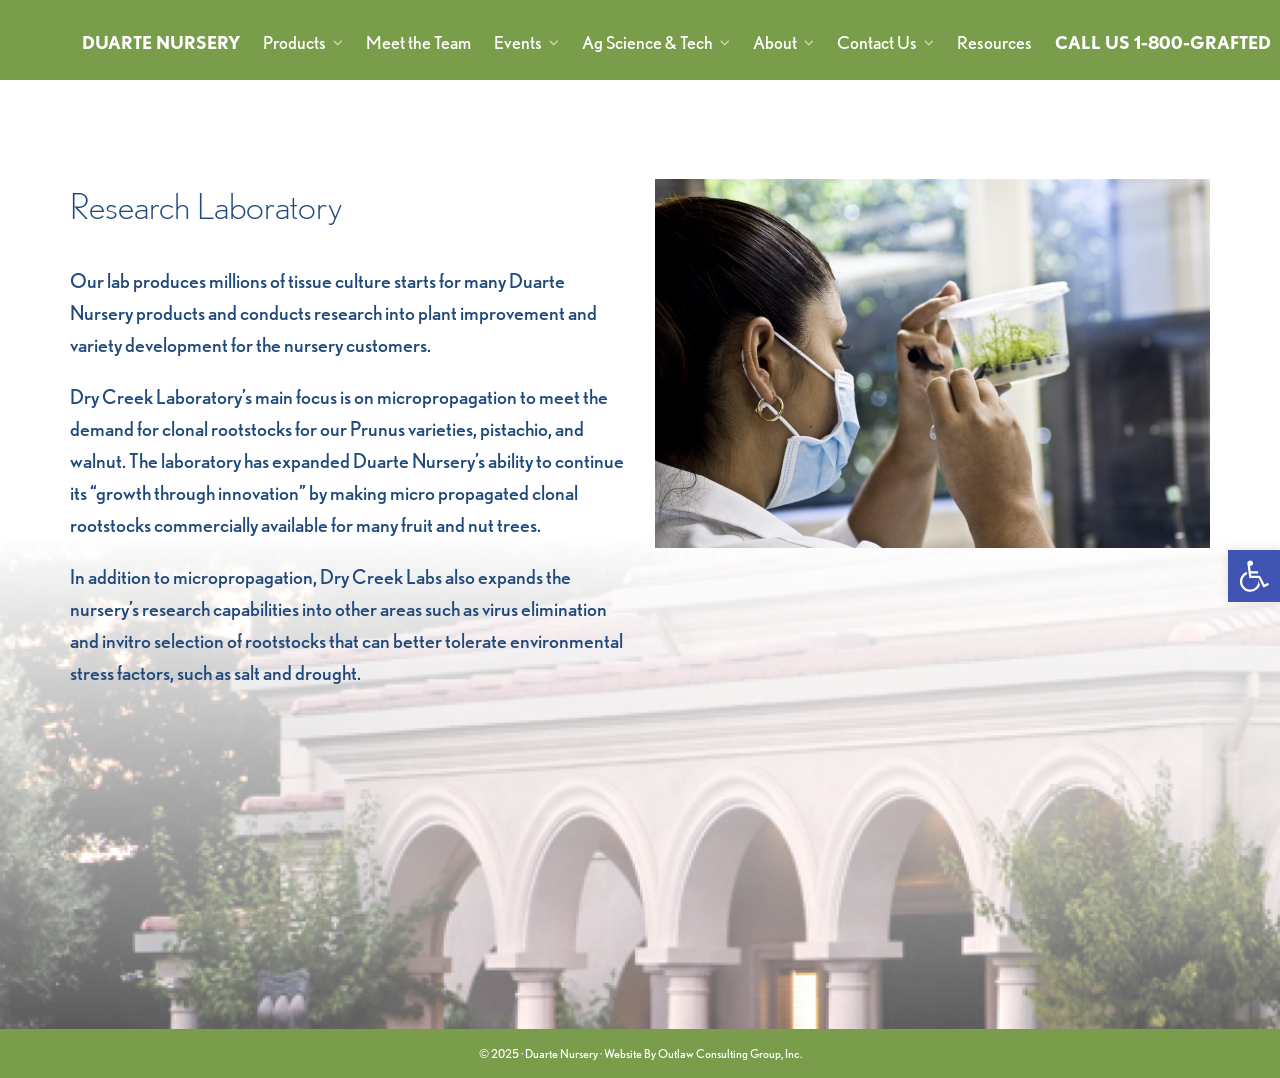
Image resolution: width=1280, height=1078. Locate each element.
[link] (1254, 576)
